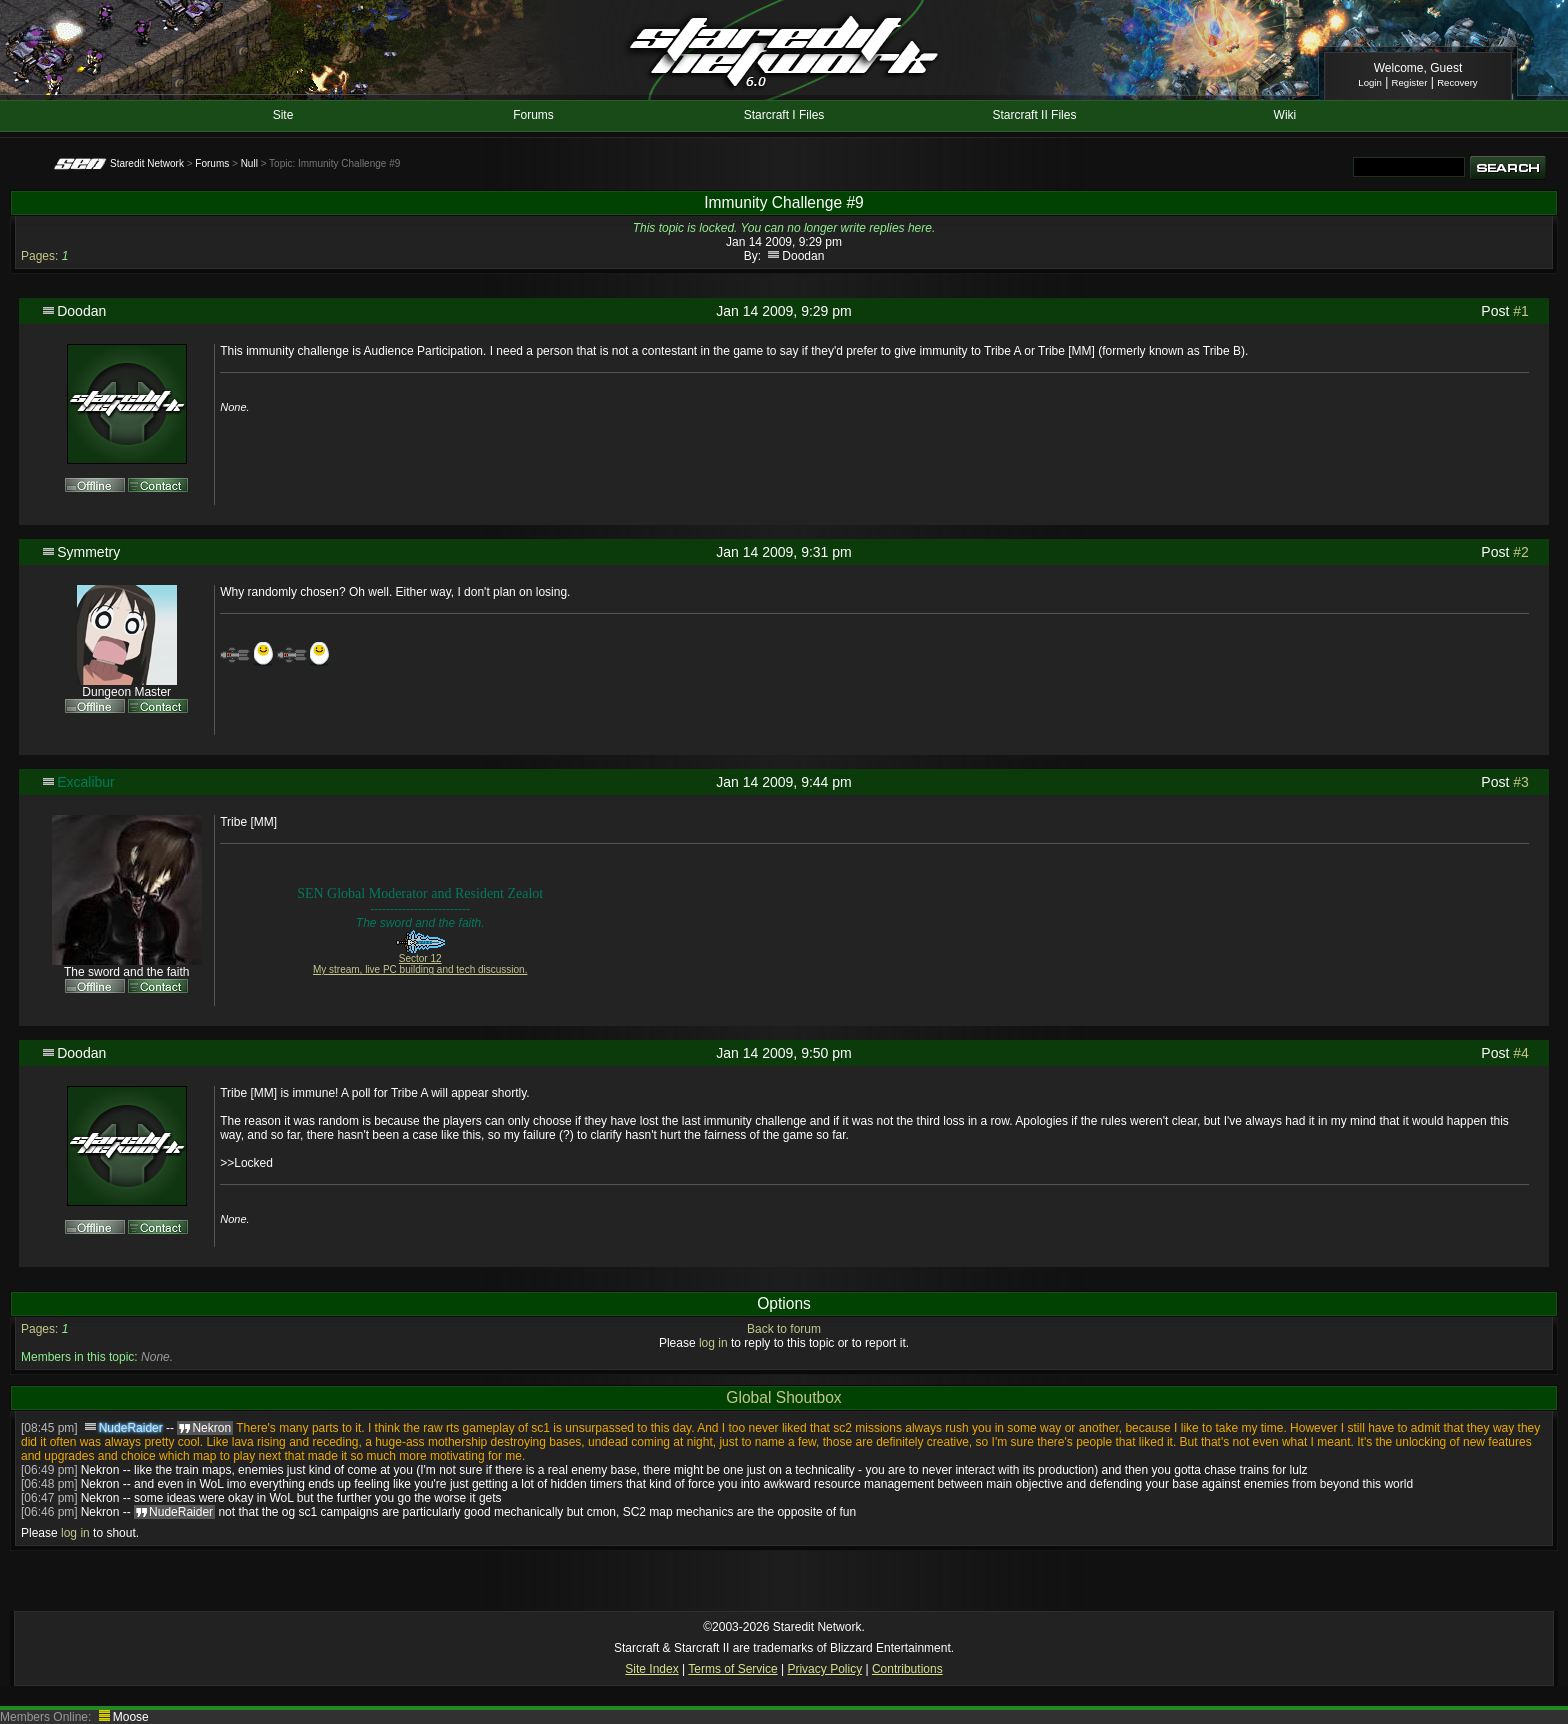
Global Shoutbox (783, 1397)
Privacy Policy (824, 1669)
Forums (533, 115)
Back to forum (784, 1329)
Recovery (1457, 82)
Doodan (803, 256)
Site (283, 115)
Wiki (1285, 115)
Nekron (100, 1470)
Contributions (907, 1669)
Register (1410, 82)
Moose (131, 1717)
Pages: (39, 256)
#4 (1521, 1053)
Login (1369, 82)
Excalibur (86, 782)
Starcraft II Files (1034, 115)
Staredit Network (147, 163)
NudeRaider (131, 1428)
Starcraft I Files (784, 115)
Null (249, 163)
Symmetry (88, 552)
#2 (1521, 552)
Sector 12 (420, 958)
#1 (1521, 311)
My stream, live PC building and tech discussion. (420, 969)
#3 (1521, 782)
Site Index (651, 1669)
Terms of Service (732, 1669)
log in (713, 1343)
